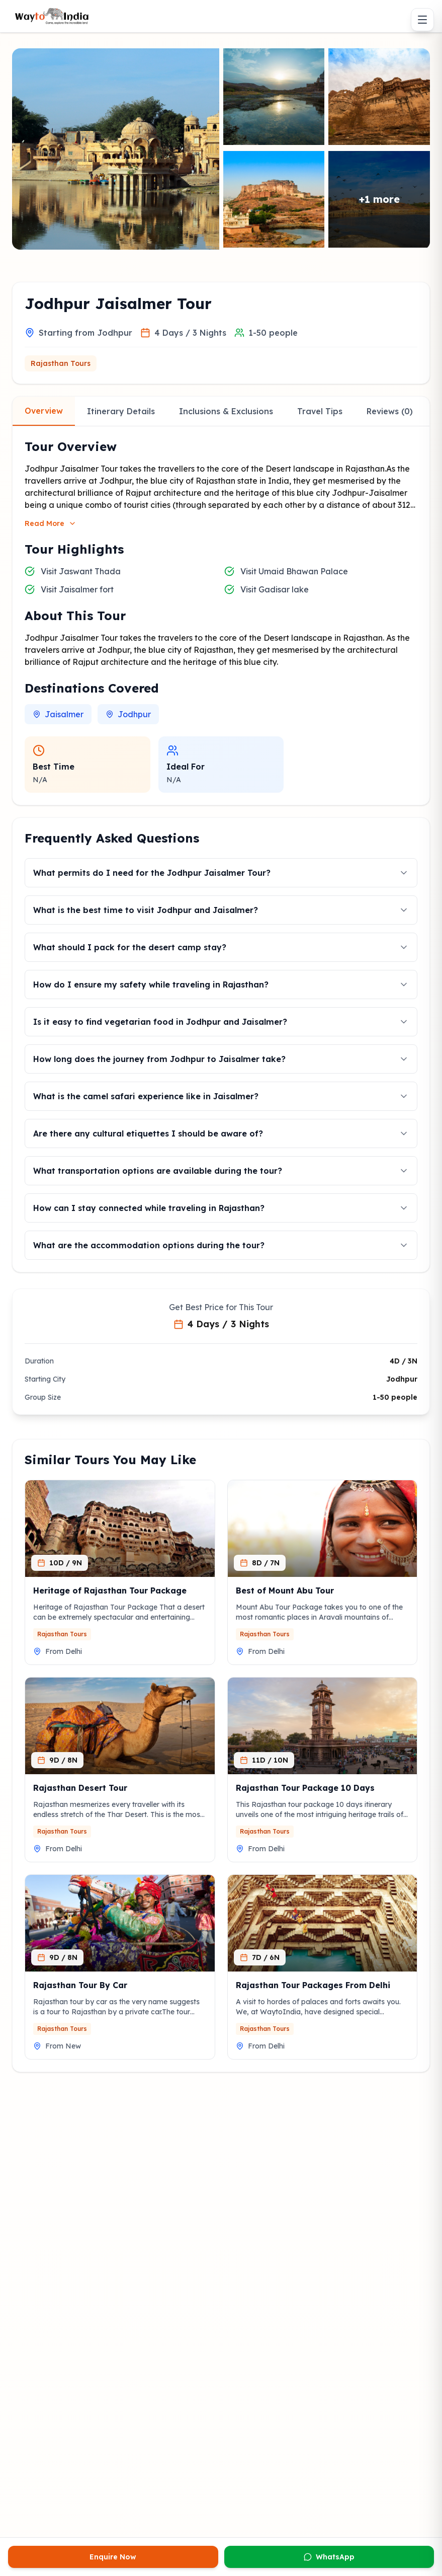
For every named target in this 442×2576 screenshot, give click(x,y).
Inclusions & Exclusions (226, 411)
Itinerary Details (121, 411)
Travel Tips (319, 411)
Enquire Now (113, 2556)
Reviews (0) (390, 411)
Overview (44, 411)
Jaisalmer (58, 714)
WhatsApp (329, 2556)
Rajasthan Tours (61, 363)
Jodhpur (128, 714)
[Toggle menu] (422, 19)
